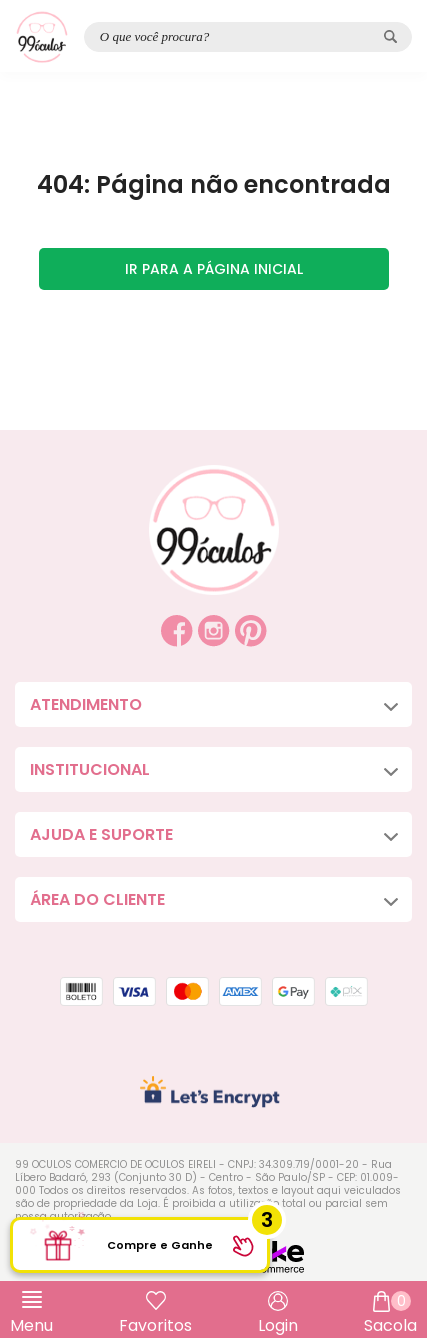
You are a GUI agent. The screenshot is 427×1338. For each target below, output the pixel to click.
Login (278, 1325)
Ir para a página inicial (214, 269)
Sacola (390, 1314)
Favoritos (155, 1325)
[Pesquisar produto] (390, 36)
